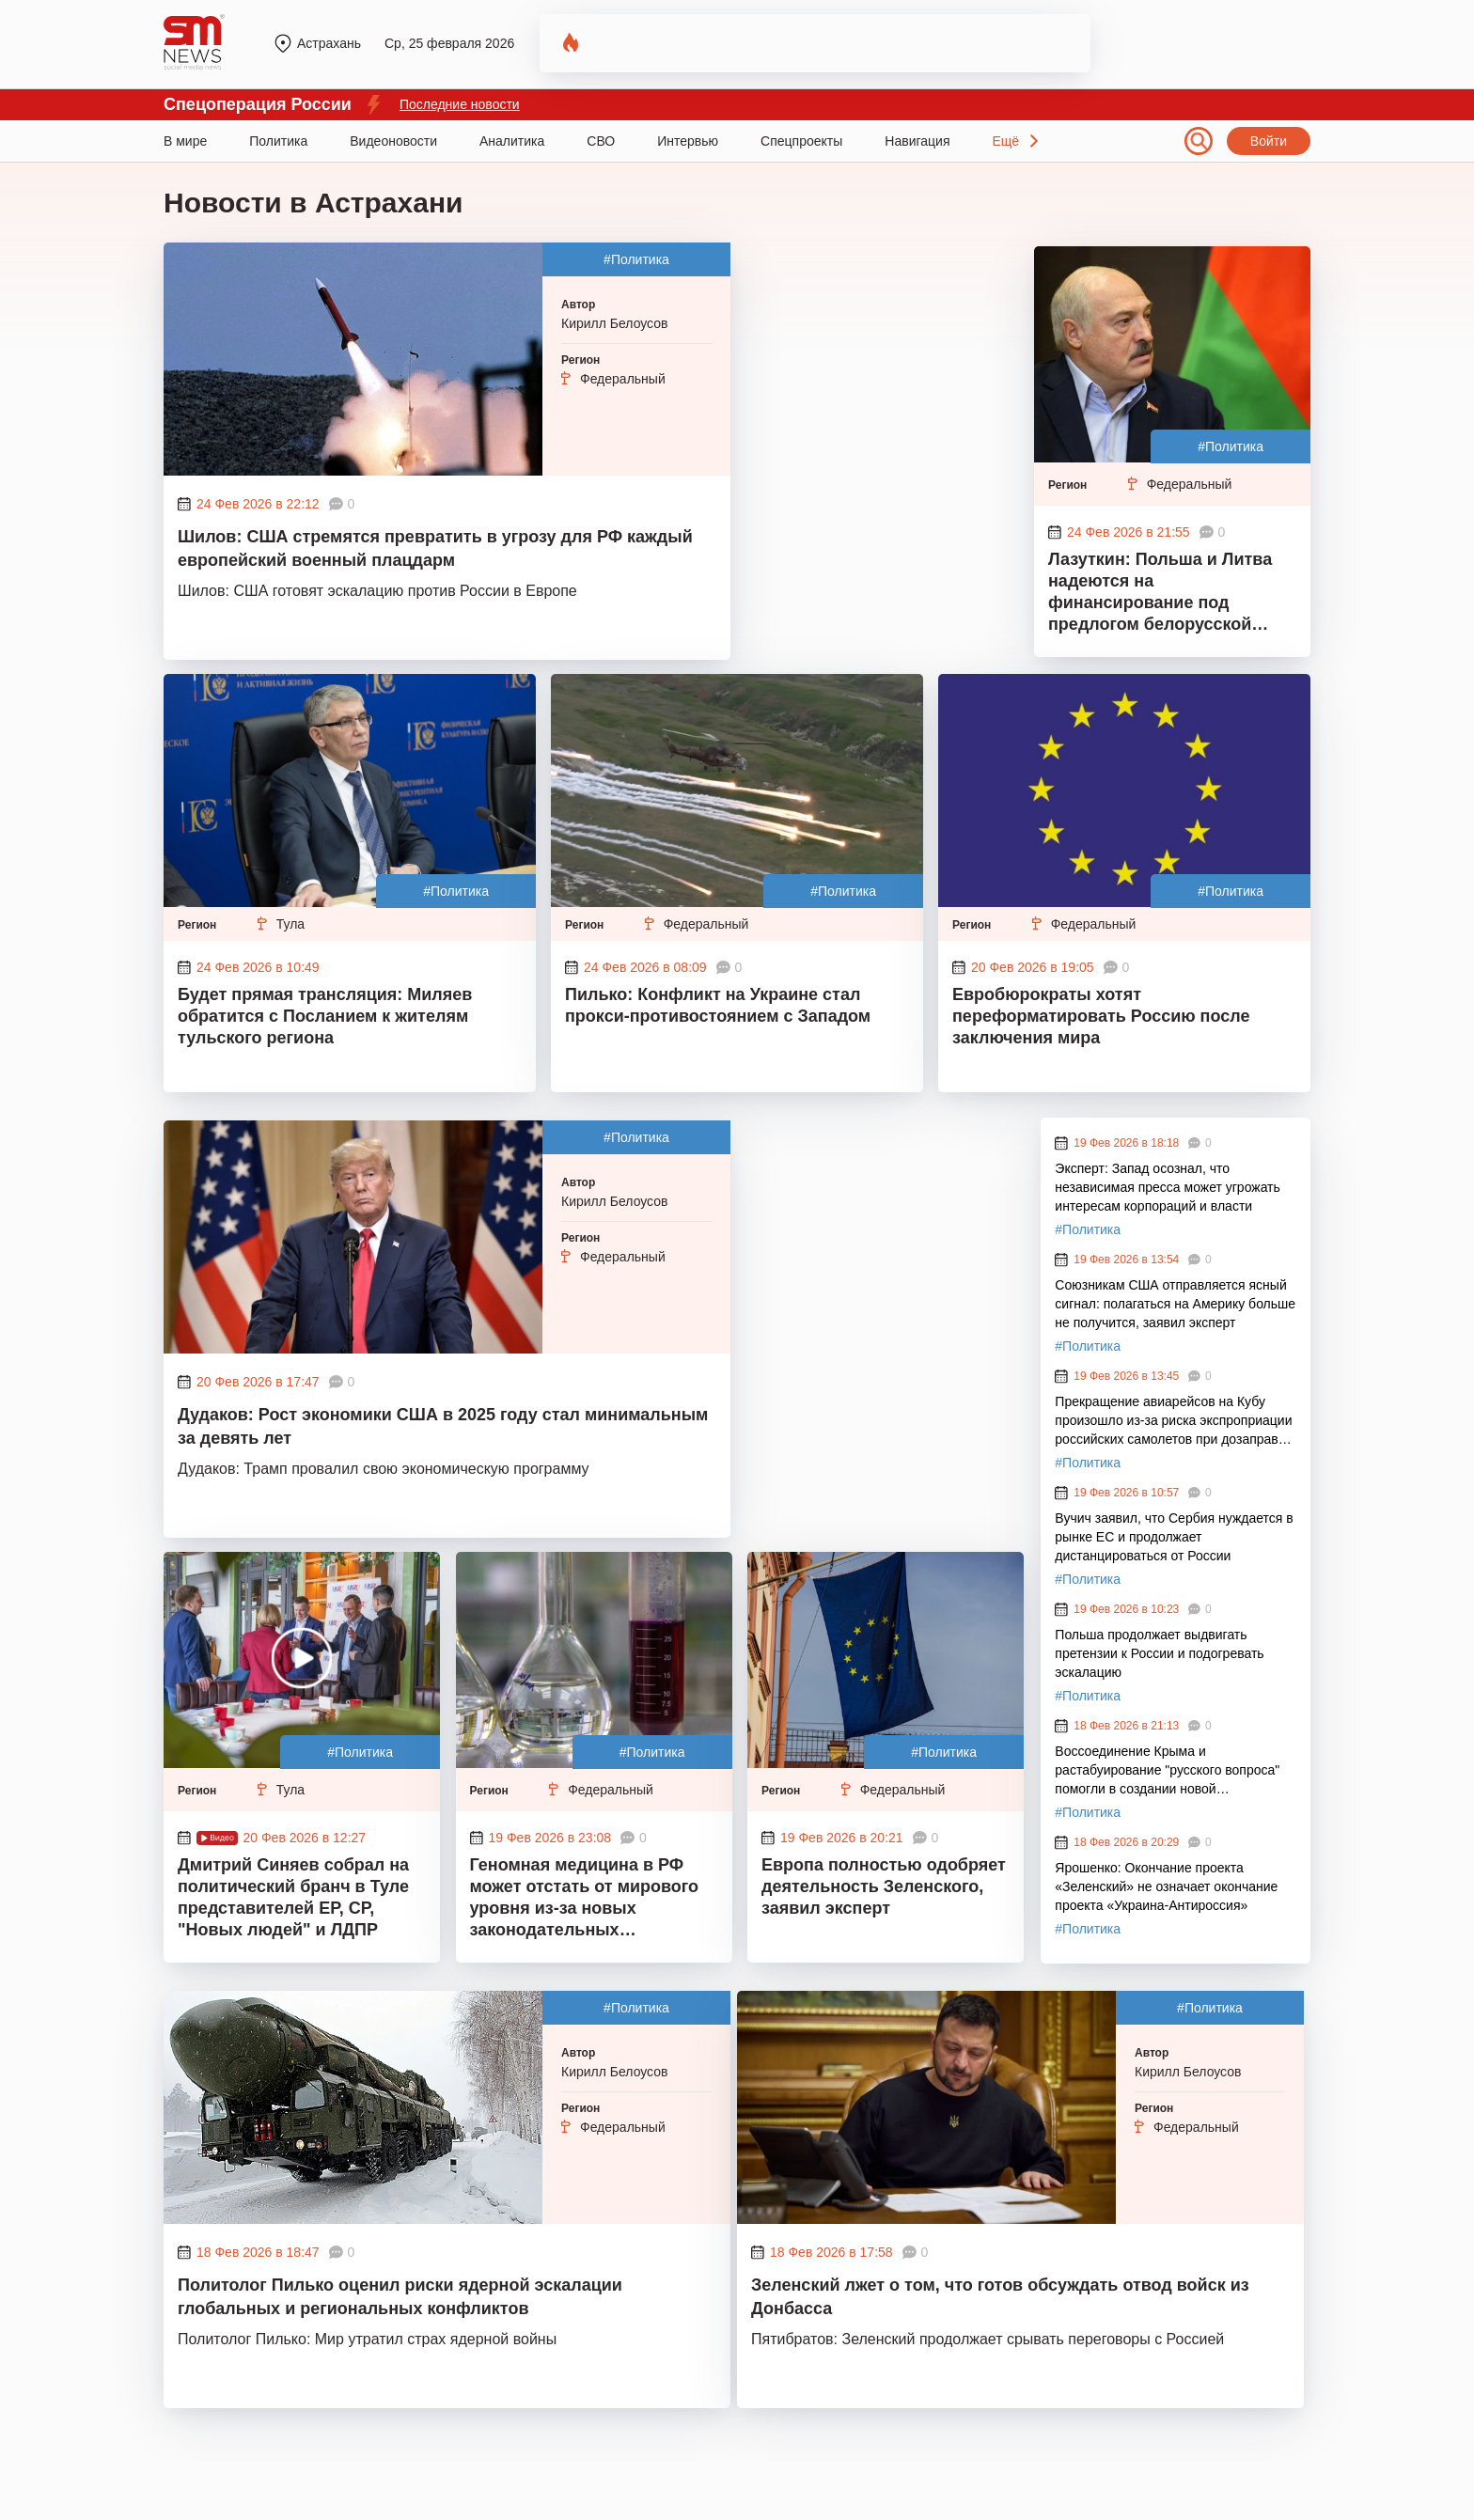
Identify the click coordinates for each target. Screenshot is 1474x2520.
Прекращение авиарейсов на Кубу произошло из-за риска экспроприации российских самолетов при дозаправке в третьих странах (1173, 1421)
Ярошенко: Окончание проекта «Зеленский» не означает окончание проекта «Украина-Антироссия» (1166, 1886)
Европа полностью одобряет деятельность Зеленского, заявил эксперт (883, 1886)
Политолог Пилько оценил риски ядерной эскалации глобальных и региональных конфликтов (400, 2297)
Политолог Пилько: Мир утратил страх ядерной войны (367, 2339)
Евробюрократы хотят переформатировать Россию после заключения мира (1100, 1016)
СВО (601, 141)
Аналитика (511, 141)
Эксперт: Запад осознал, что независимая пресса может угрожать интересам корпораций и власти (1167, 1187)
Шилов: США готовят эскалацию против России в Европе (377, 591)
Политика (278, 141)
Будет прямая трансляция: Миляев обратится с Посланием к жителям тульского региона (325, 1016)
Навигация (917, 141)
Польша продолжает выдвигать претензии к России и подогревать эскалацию (1159, 1653)
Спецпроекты (801, 141)
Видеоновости (393, 141)
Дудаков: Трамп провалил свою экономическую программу (383, 1469)
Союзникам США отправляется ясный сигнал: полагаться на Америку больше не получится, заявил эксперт (1175, 1303)
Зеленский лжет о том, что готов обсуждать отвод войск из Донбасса (1000, 2297)
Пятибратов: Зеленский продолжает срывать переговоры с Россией (987, 2339)
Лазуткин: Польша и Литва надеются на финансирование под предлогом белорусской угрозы (1160, 594)
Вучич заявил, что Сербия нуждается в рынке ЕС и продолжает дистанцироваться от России (1174, 1536)
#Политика (636, 259)
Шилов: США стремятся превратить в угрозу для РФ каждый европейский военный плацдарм (435, 548)
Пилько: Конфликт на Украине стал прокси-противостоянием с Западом (717, 1005)
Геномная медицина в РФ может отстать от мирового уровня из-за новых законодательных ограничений (584, 1899)
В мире (185, 141)
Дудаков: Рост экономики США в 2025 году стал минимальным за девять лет (443, 1426)
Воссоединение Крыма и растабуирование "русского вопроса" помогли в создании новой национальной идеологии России (1167, 1771)
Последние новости (460, 104)
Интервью (687, 141)
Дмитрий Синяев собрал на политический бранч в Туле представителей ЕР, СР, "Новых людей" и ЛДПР (293, 1897)
